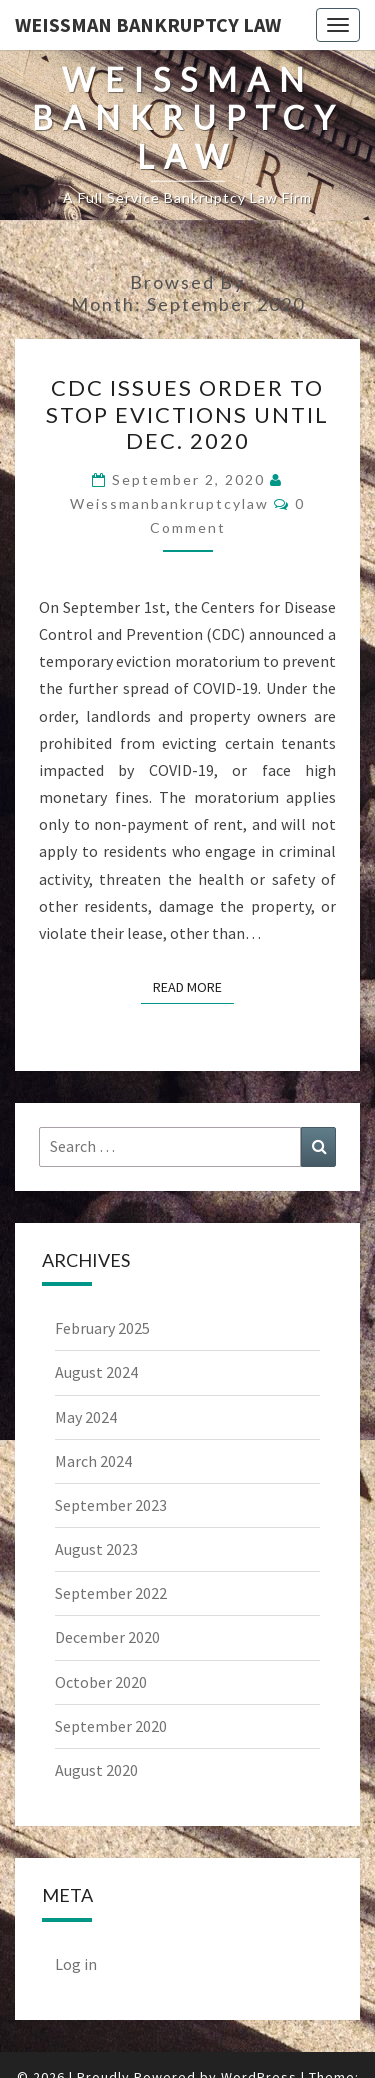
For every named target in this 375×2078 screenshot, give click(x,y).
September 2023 (111, 1505)
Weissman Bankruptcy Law (148, 24)
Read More (193, 986)
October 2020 (101, 1682)
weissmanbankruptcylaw (169, 503)
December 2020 (107, 1637)
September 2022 (111, 1593)
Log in (76, 1964)
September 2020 (111, 1726)
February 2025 (102, 1328)
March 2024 (93, 1461)
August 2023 (96, 1549)
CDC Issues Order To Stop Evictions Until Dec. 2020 (187, 414)
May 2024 (86, 1417)
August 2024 (96, 1372)
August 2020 (96, 1770)
